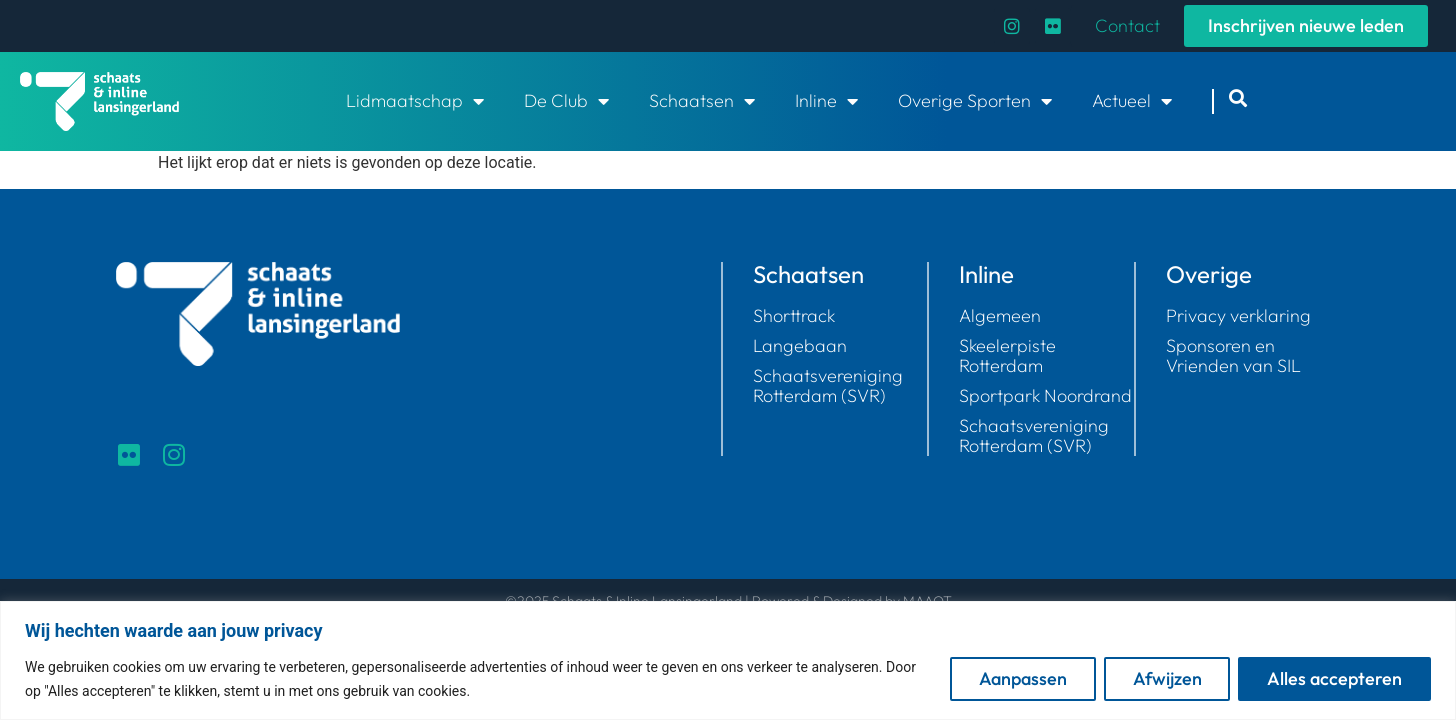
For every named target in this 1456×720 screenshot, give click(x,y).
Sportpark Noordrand (1045, 396)
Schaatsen (702, 101)
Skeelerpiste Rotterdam (1007, 356)
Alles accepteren (1334, 678)
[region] (728, 660)
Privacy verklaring (1238, 316)
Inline (826, 101)
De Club (566, 101)
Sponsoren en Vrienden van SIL (1233, 356)
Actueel (1132, 101)
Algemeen (1000, 316)
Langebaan (800, 346)
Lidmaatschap (415, 101)
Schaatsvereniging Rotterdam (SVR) (828, 386)
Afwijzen (1166, 678)
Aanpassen (1022, 678)
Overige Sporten (975, 101)
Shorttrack (794, 316)
